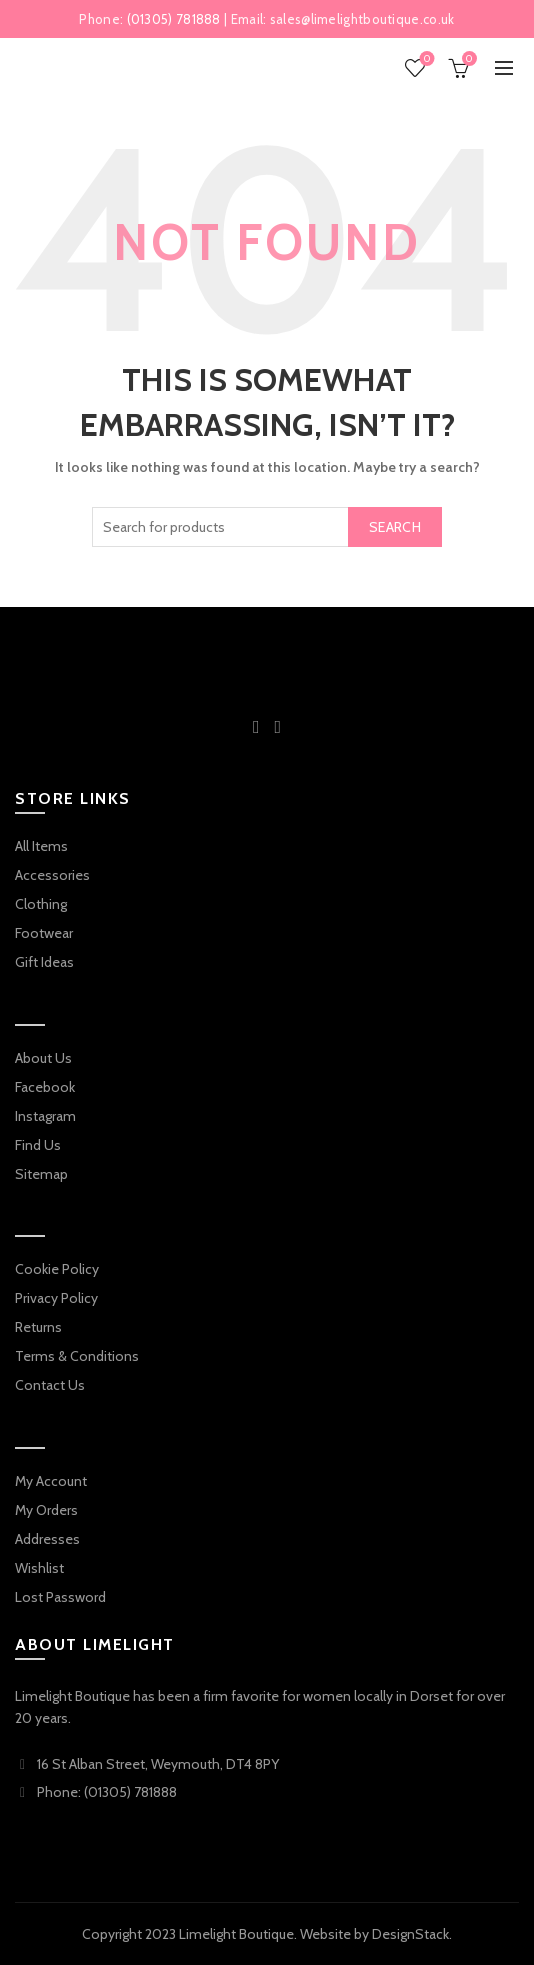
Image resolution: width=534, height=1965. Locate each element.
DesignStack (410, 1934)
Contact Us (50, 1385)
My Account (51, 1481)
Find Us (38, 1145)
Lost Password (60, 1597)
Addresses (47, 1539)
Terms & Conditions (77, 1356)
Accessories (52, 875)
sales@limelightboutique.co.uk (362, 19)
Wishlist (425, 59)
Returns (38, 1327)
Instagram (45, 1116)
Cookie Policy (57, 1269)
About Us (43, 1058)
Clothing (41, 904)
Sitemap (41, 1174)
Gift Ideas (44, 962)
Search (395, 527)
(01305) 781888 (174, 19)
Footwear (44, 933)
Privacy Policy (56, 1298)
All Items (41, 846)
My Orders (46, 1510)
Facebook (45, 1087)
